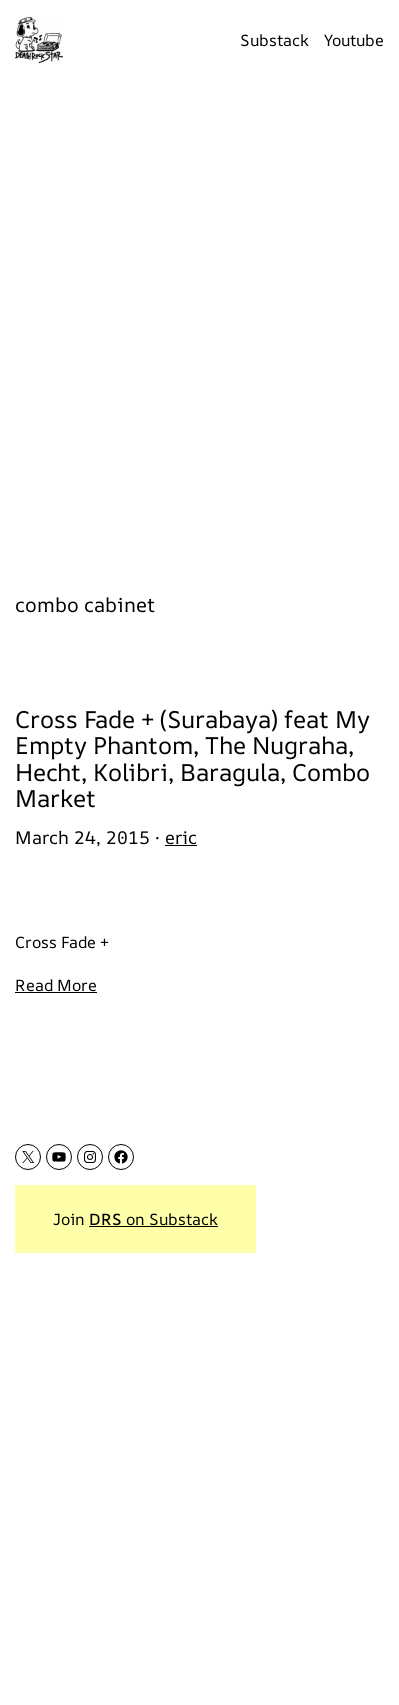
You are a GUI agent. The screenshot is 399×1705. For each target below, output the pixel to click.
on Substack (153, 1219)
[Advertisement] (199, 324)
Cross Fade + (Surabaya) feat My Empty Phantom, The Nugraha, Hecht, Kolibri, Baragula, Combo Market (192, 759)
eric (181, 837)
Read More (56, 985)
